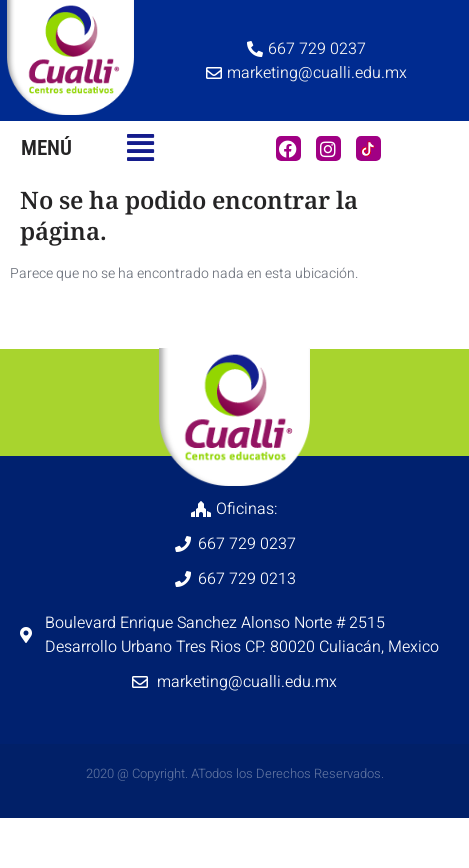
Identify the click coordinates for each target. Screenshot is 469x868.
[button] (140, 148)
